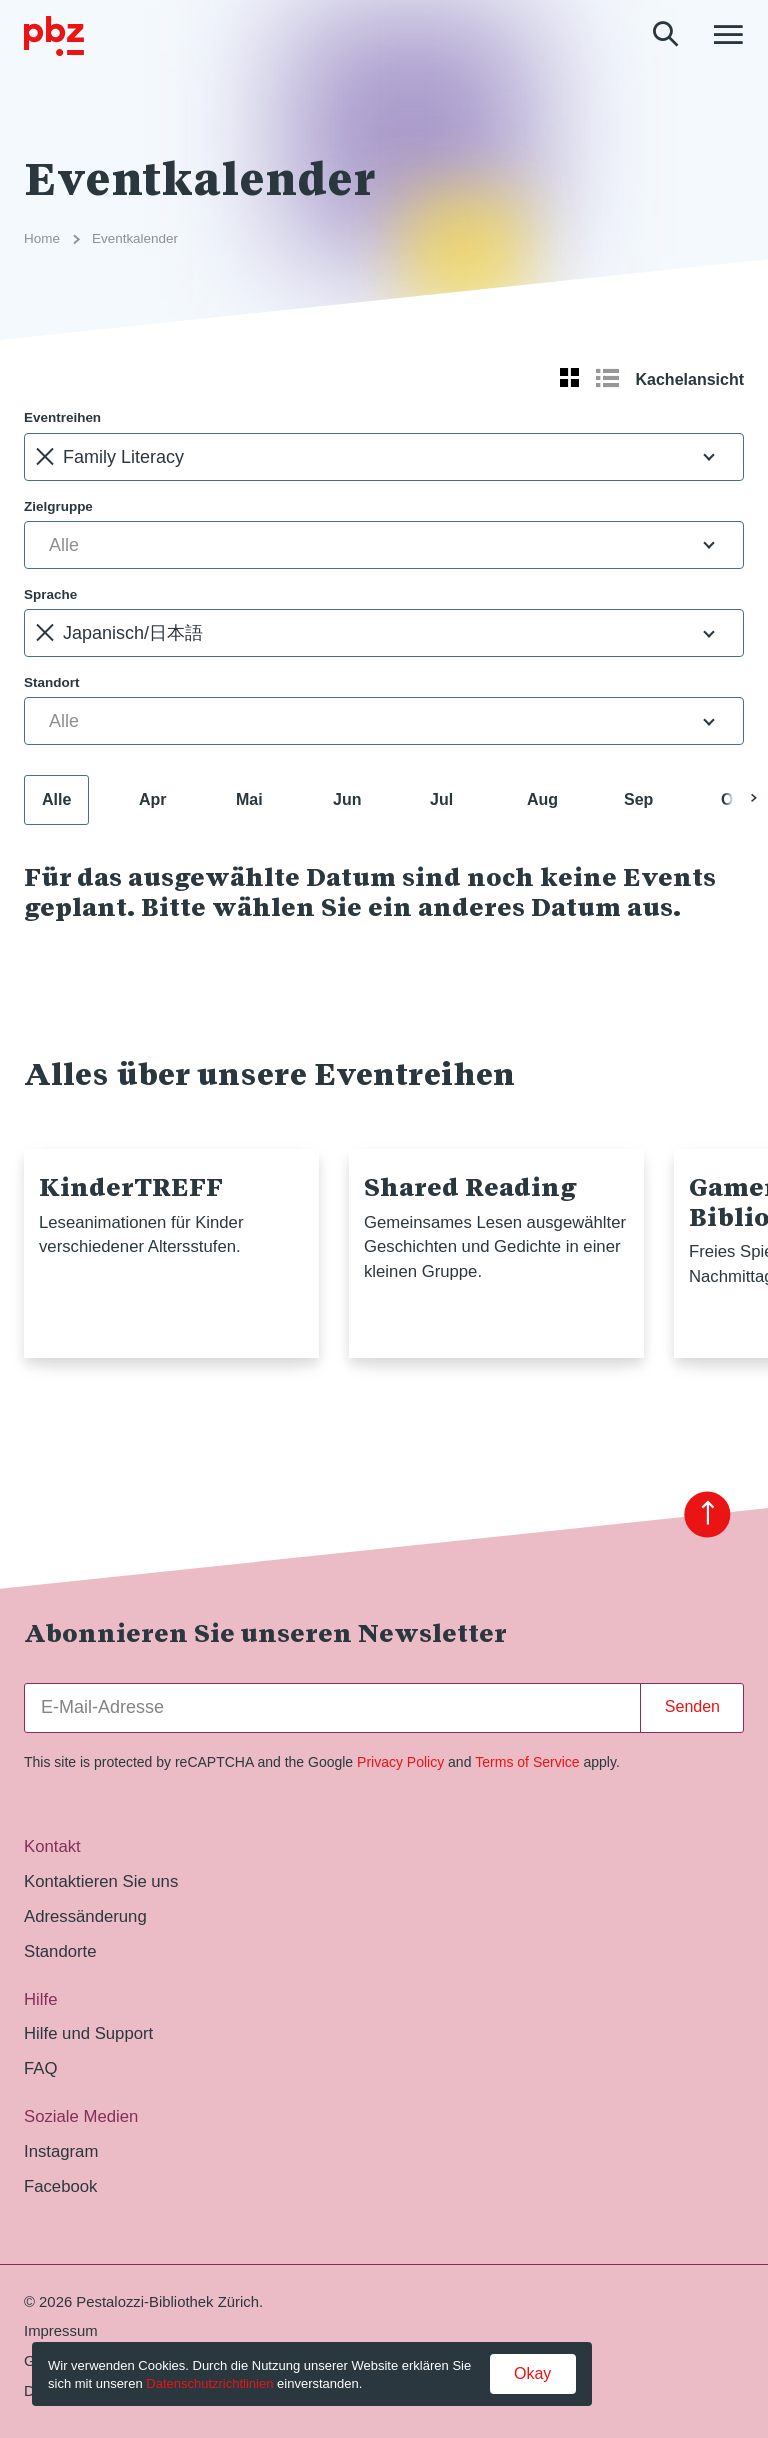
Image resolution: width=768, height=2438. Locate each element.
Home (42, 238)
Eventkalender (135, 238)
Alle (56, 799)
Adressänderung (85, 1916)
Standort (51, 682)
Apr (153, 799)
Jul (441, 799)
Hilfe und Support (88, 2033)
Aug (542, 799)
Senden (692, 1706)
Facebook (60, 2186)
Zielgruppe (58, 506)
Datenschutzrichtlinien (209, 2383)
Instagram (61, 2151)
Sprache (50, 594)
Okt (734, 799)
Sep (638, 799)
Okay (532, 2373)
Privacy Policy (400, 1762)
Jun (347, 799)
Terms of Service (527, 1762)
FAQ (40, 2068)
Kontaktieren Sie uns (101, 1881)
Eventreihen (62, 417)
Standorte (60, 1951)
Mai (249, 799)
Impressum (61, 2331)
